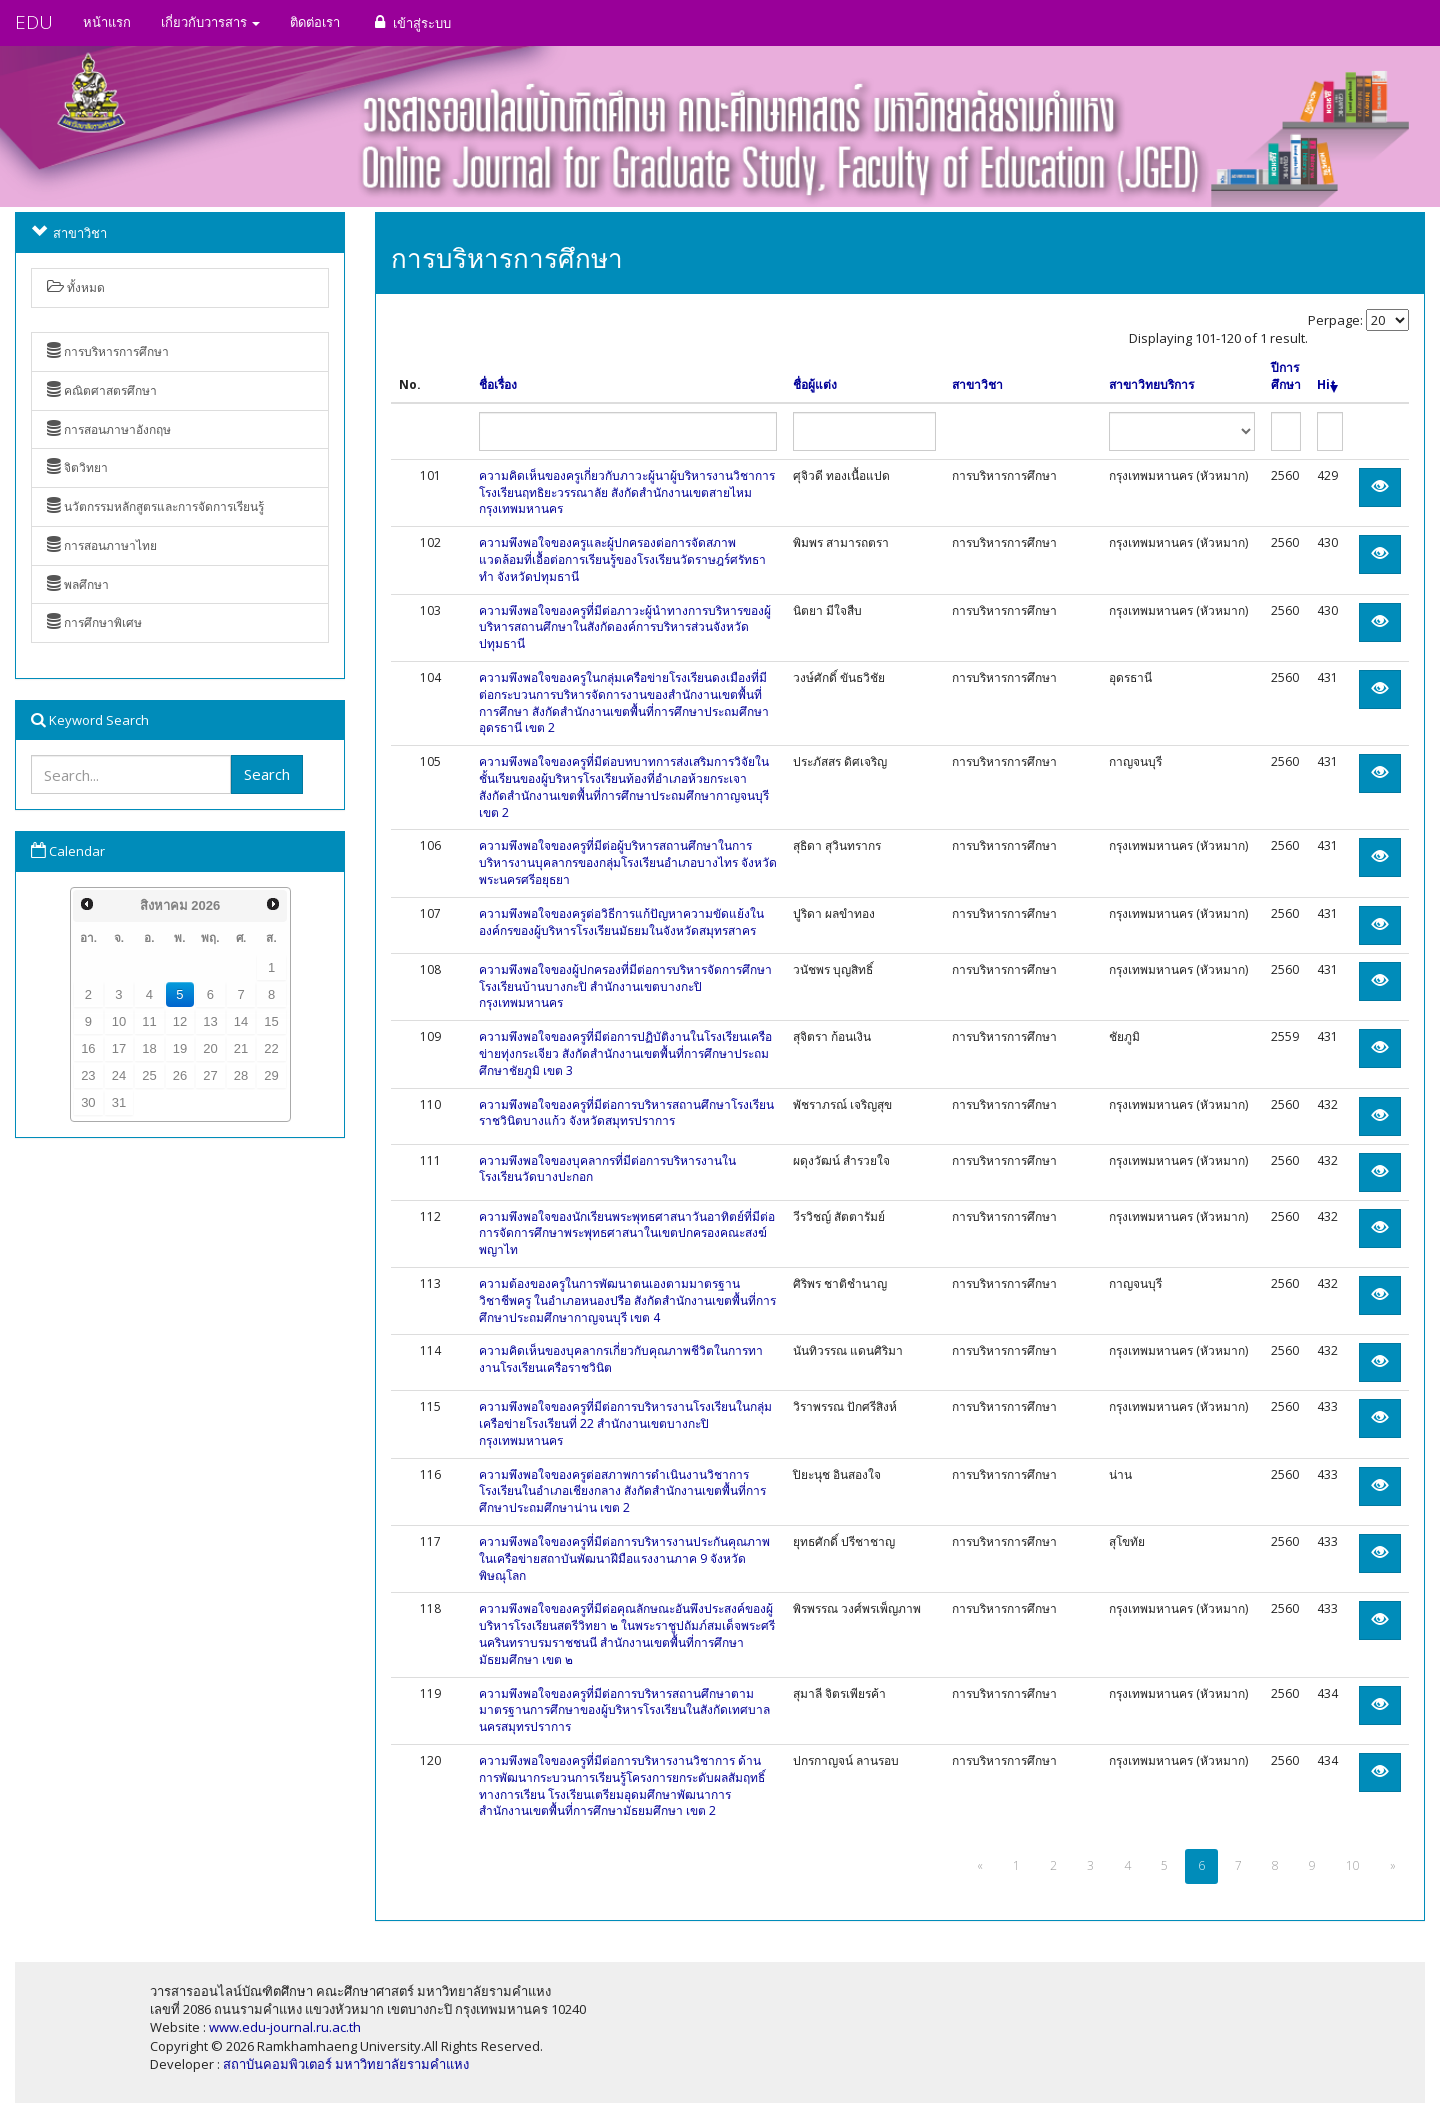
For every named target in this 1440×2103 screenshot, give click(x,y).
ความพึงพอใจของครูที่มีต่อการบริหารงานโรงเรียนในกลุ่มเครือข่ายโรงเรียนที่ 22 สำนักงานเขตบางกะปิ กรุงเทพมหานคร (625, 1423)
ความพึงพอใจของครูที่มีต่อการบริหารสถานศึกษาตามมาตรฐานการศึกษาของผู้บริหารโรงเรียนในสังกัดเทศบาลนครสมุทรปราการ (624, 1710)
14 (241, 1021)
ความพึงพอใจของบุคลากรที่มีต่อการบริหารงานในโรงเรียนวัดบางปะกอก (607, 1169)
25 (149, 1075)
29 (271, 1075)
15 (271, 1021)
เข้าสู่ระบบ (410, 22)
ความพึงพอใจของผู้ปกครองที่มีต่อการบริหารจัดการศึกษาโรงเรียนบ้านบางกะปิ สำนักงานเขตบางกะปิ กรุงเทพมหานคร (625, 986)
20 (210, 1048)
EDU (34, 22)
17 (119, 1048)
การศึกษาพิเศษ (94, 622)
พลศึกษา (78, 584)
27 (210, 1075)
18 (149, 1048)
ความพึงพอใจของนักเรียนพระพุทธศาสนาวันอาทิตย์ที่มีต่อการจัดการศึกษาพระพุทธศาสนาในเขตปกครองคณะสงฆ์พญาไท (627, 1233)
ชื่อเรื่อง (498, 385)
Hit (1327, 385)
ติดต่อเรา (315, 22)
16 (88, 1048)
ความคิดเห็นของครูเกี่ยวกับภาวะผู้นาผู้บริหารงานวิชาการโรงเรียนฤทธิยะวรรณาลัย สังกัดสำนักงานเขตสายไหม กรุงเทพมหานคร (627, 492)
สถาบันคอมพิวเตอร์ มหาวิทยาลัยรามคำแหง (346, 2064)
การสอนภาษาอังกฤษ (109, 429)
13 (210, 1021)
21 (241, 1048)
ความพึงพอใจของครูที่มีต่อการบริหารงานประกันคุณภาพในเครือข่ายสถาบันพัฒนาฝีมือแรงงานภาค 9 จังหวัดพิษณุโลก (624, 1558)
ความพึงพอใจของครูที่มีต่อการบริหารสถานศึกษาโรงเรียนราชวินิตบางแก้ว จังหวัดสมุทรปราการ (626, 1113)
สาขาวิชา (977, 385)
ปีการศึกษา (1286, 376)
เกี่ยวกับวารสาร (210, 22)
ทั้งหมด (76, 287)
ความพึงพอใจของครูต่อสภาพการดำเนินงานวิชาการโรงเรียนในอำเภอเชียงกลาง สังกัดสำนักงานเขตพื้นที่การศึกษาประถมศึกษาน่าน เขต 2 (622, 1491)
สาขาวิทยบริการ (1151, 385)
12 (180, 1021)
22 (271, 1048)
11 (149, 1021)
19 (180, 1048)
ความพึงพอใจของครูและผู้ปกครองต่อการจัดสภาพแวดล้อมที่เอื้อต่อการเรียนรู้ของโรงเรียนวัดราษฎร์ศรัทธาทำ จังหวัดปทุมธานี (622, 559)
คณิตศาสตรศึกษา (102, 390)
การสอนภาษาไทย (102, 545)
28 (241, 1075)
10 (119, 1021)
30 (88, 1102)
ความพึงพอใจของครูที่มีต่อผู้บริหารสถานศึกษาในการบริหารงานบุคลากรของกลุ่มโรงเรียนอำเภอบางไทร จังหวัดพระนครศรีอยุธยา (628, 862)
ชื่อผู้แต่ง (815, 385)
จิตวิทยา (77, 467)
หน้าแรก (107, 22)
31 (119, 1102)
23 (88, 1075)
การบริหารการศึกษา (108, 351)
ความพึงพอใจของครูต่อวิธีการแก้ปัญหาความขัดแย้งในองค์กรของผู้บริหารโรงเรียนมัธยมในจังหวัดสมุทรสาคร (621, 922)
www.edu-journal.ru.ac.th (285, 2027)
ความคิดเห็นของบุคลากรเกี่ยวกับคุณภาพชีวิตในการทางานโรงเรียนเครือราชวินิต (621, 1359)
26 (180, 1075)
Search (267, 774)
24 (119, 1075)
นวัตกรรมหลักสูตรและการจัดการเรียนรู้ (155, 506)
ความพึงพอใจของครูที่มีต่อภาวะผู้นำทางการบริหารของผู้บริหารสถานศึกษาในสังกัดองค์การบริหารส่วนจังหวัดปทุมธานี (625, 627)
